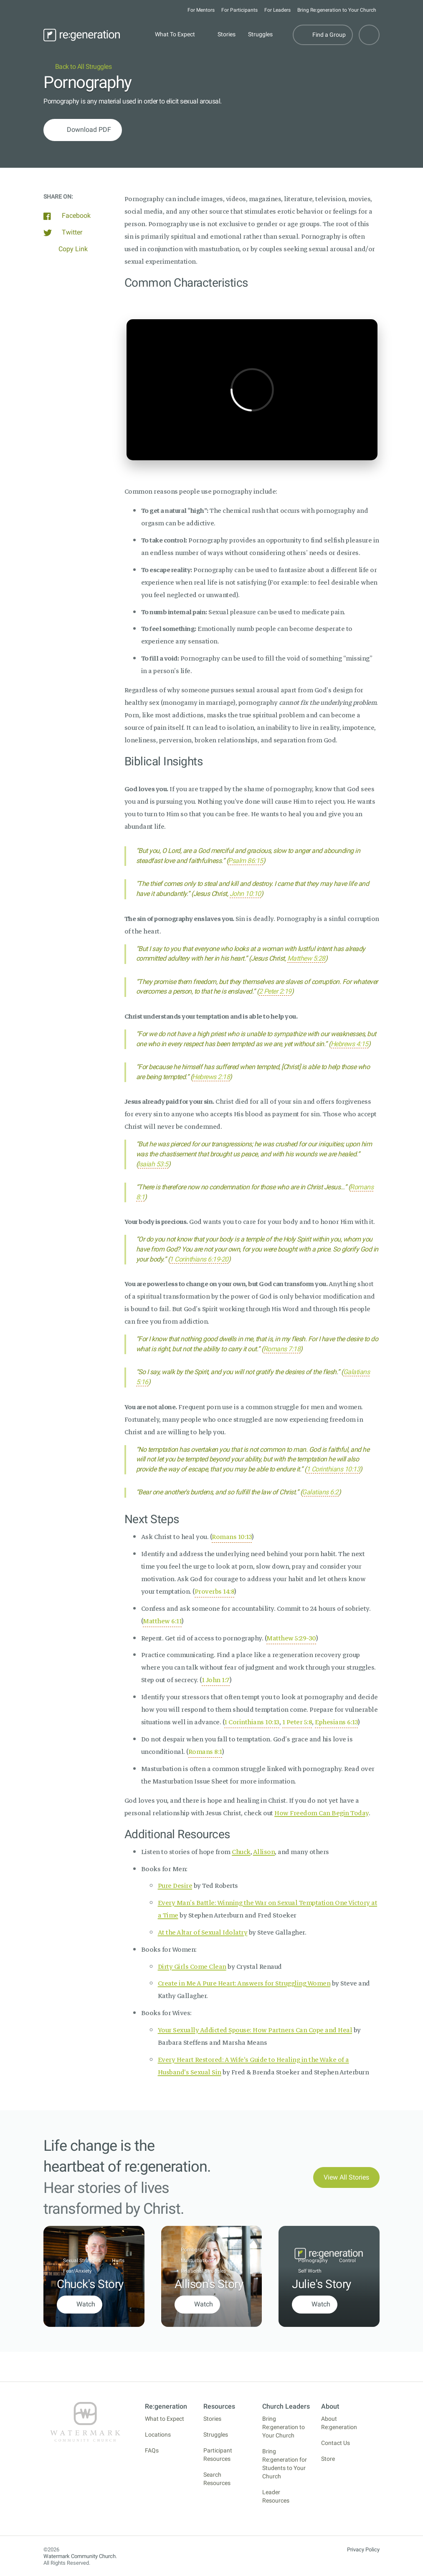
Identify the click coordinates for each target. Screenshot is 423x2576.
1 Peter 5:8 (297, 1722)
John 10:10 (245, 894)
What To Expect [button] (175, 34)
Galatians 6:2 (320, 1492)
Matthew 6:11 (162, 1621)
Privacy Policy (363, 2549)
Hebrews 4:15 (349, 1044)
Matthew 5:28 (306, 958)
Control (347, 2260)
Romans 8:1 (205, 1751)
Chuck (241, 1852)
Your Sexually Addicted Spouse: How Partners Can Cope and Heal (255, 2030)
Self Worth (310, 2271)
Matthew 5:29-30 (291, 1638)
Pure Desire (175, 1885)
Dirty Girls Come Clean (192, 1966)
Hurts (118, 2260)
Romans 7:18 (282, 1349)
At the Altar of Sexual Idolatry (203, 1932)
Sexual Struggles (82, 2260)
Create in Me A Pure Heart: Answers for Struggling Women (244, 1983)
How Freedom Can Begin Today (321, 1813)
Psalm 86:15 (245, 861)
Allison (264, 1852)
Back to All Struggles (77, 67)
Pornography (195, 2250)
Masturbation (196, 2260)
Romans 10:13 (232, 1536)
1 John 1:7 (216, 1680)
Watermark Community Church (79, 2556)
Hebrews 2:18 (211, 1077)
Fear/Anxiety (77, 2271)
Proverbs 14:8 (215, 1591)
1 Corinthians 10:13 (333, 1469)
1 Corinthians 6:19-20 (199, 1259)
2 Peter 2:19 (275, 991)
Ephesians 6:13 (336, 1722)
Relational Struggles (203, 2271)
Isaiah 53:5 (153, 1164)
